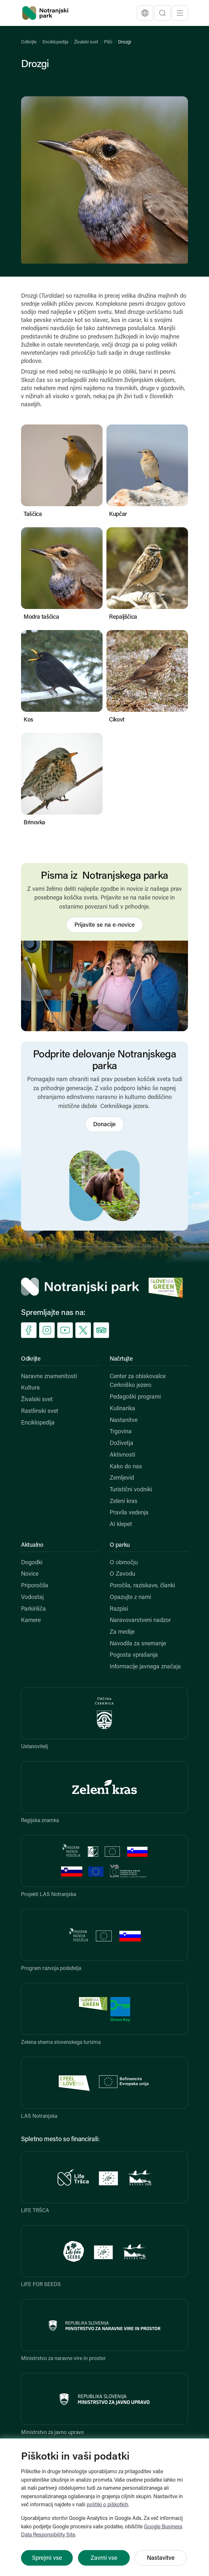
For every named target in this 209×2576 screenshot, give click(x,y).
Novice (29, 1574)
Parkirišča (33, 1609)
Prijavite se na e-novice (104, 925)
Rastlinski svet (39, 1411)
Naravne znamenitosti (49, 1377)
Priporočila (34, 1586)
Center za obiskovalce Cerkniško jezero (138, 1381)
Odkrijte (29, 42)
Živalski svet (86, 42)
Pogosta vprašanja (134, 1655)
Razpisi (119, 1609)
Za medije (122, 1632)
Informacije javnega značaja (145, 1667)
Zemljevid (122, 1478)
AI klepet (121, 1524)
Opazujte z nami (130, 1597)
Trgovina (121, 1432)
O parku (120, 1545)
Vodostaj (32, 1597)
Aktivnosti (122, 1455)
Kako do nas (126, 1467)
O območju (124, 1563)
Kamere (31, 1620)
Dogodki (31, 1563)
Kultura (30, 1388)
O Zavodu (122, 1574)
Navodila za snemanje (138, 1644)
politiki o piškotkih (107, 2505)
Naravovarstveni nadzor (140, 1620)
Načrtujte (121, 1359)
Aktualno (32, 1545)
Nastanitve (124, 1420)
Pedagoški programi (135, 1397)
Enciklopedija (55, 42)
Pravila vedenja (129, 1513)
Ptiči (108, 42)
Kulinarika (122, 1409)
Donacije (104, 1125)
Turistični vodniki (131, 1490)
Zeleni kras (124, 1501)
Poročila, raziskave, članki (142, 1586)
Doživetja (121, 1443)
